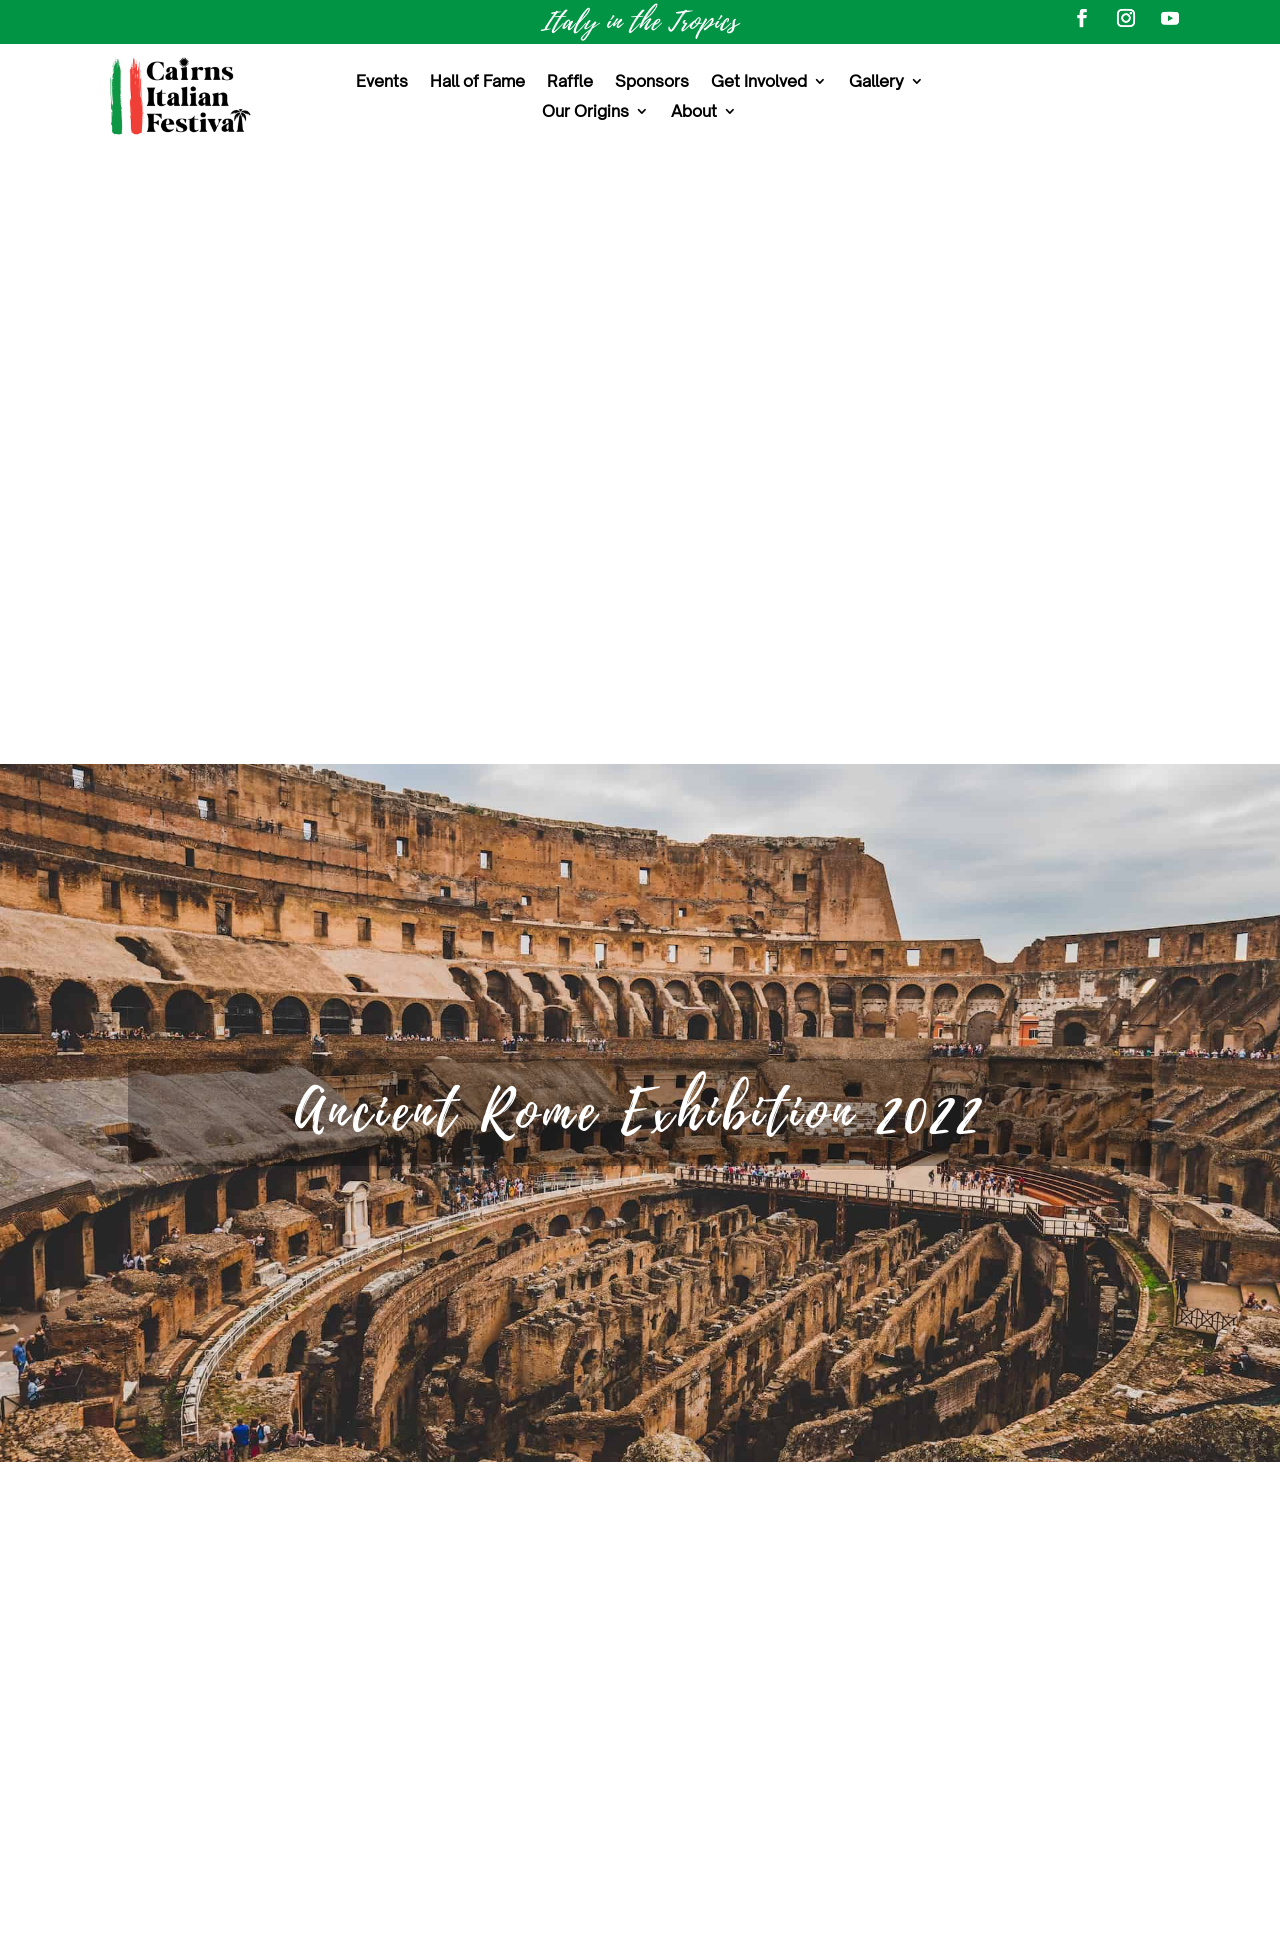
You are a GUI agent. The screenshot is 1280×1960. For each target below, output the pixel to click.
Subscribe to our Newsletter (981, 1814)
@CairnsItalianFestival (1024, 1640)
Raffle (570, 82)
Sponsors (652, 82)
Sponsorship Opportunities (639, 1715)
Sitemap (640, 1803)
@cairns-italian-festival (1031, 1737)
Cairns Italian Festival (1025, 1575)
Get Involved (759, 82)
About (694, 112)
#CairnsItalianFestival (962, 1678)
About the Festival (639, 1583)
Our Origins (585, 112)
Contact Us (639, 1759)
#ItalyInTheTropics (1119, 1678)
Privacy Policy (933, 1932)
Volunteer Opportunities (640, 1671)
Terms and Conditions (782, 1932)
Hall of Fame (477, 82)
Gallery (876, 82)
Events (382, 82)
